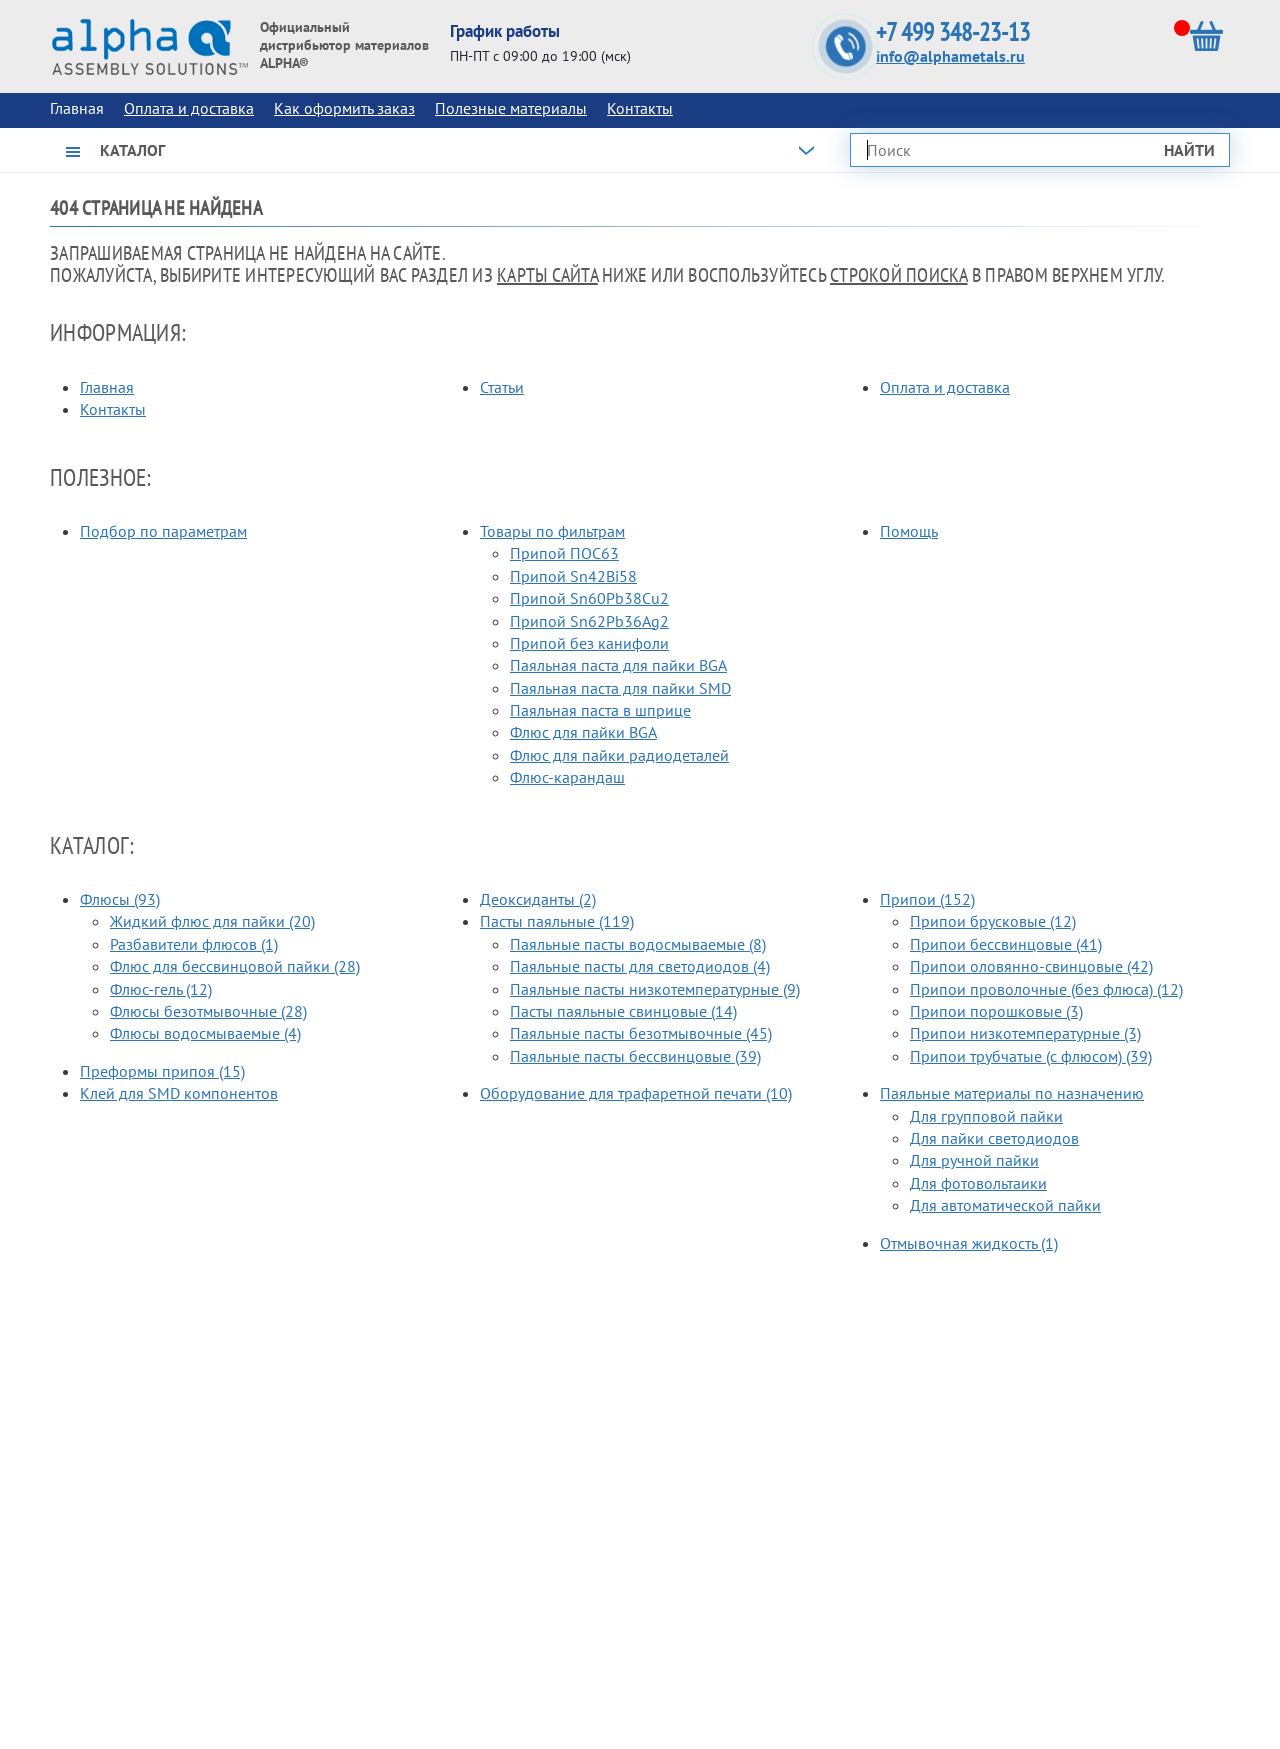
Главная (107, 387)
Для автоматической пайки (1005, 1205)
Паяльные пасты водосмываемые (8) (638, 944)
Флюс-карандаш (567, 777)
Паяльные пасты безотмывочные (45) (641, 1033)
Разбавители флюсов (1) (194, 944)
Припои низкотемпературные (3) (1025, 1033)
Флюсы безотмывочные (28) (208, 1011)
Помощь (909, 531)
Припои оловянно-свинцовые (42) (1031, 966)
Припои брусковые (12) (993, 921)
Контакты (640, 108)
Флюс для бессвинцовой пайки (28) (235, 966)
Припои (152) (927, 899)
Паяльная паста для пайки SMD (620, 688)
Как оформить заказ (344, 108)
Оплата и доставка (189, 108)
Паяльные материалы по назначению (1012, 1093)
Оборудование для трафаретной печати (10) (636, 1093)
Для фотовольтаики (978, 1183)
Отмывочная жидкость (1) (969, 1243)
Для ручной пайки (974, 1160)
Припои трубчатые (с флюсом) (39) (1031, 1056)
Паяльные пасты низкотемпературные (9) (655, 989)
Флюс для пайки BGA (583, 732)
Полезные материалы (511, 108)
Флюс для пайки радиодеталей (619, 755)
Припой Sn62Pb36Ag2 (589, 621)
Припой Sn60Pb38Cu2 (589, 598)
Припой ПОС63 (564, 553)
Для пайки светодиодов (994, 1138)
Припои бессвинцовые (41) (1006, 944)
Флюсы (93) (120, 899)
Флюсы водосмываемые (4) (205, 1033)
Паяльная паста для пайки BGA (618, 665)
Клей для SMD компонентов (179, 1093)
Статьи (502, 387)
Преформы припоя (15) (162, 1071)
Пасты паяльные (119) (557, 921)
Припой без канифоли (589, 643)
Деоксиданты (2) (538, 899)
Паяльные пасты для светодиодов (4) (640, 966)
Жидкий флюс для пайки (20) (212, 921)
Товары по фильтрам (552, 531)
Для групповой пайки (986, 1116)
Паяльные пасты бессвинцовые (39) (635, 1056)
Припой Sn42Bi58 (573, 576)
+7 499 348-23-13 (953, 32)
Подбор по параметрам (163, 531)
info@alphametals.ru (950, 56)
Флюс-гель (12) (161, 989)
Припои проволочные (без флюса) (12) (1046, 989)
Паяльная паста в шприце (600, 710)
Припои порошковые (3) (996, 1011)
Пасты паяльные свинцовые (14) (623, 1011)
